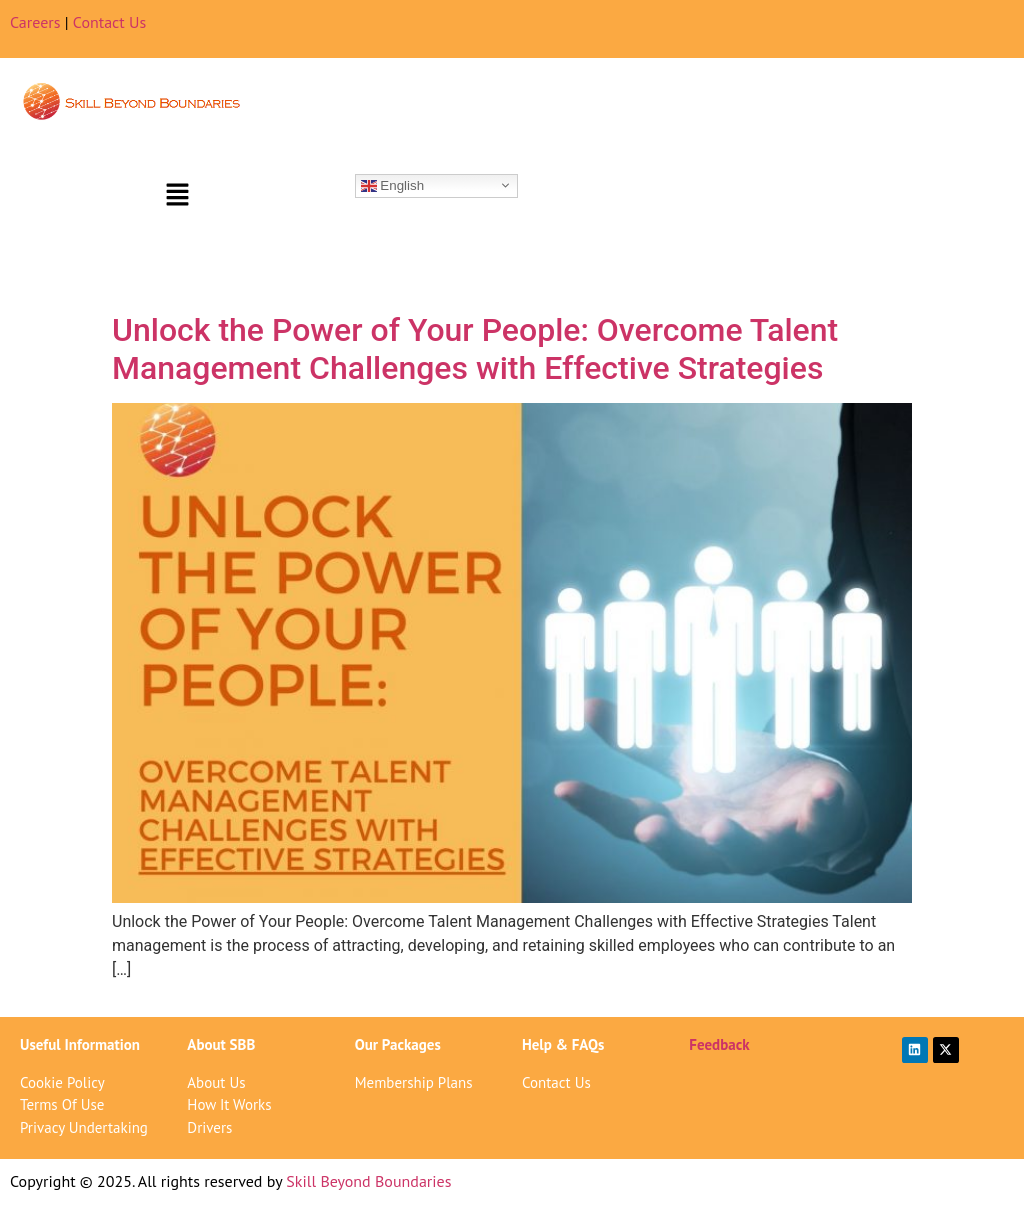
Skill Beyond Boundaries (368, 1181)
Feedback (719, 1044)
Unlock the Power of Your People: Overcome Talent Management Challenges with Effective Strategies (475, 349)
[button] (177, 196)
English (392, 185)
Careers (35, 22)
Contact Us (109, 22)
